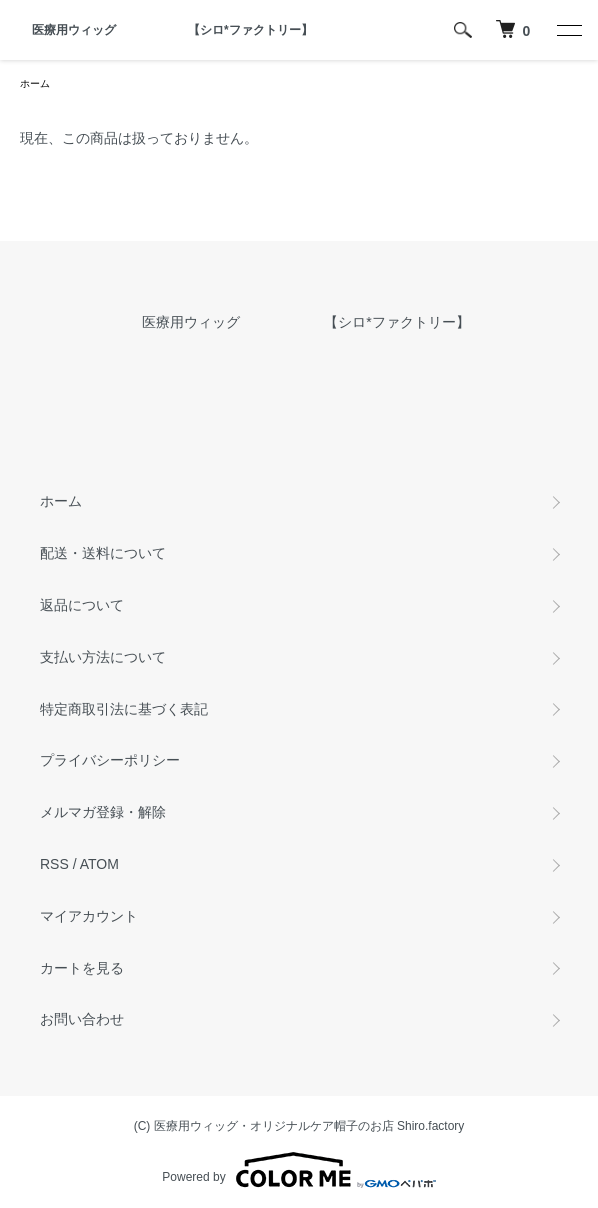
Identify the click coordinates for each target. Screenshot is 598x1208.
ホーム (35, 83)
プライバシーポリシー (110, 760)
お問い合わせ (82, 1019)
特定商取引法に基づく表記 (124, 709)
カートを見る (82, 968)
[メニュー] (568, 30)
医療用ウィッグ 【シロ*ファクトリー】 (166, 30)
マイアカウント (89, 916)
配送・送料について (103, 553)
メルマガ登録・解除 (103, 812)
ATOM (99, 864)
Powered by (298, 1170)
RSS (54, 864)
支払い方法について (103, 657)
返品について (82, 605)
